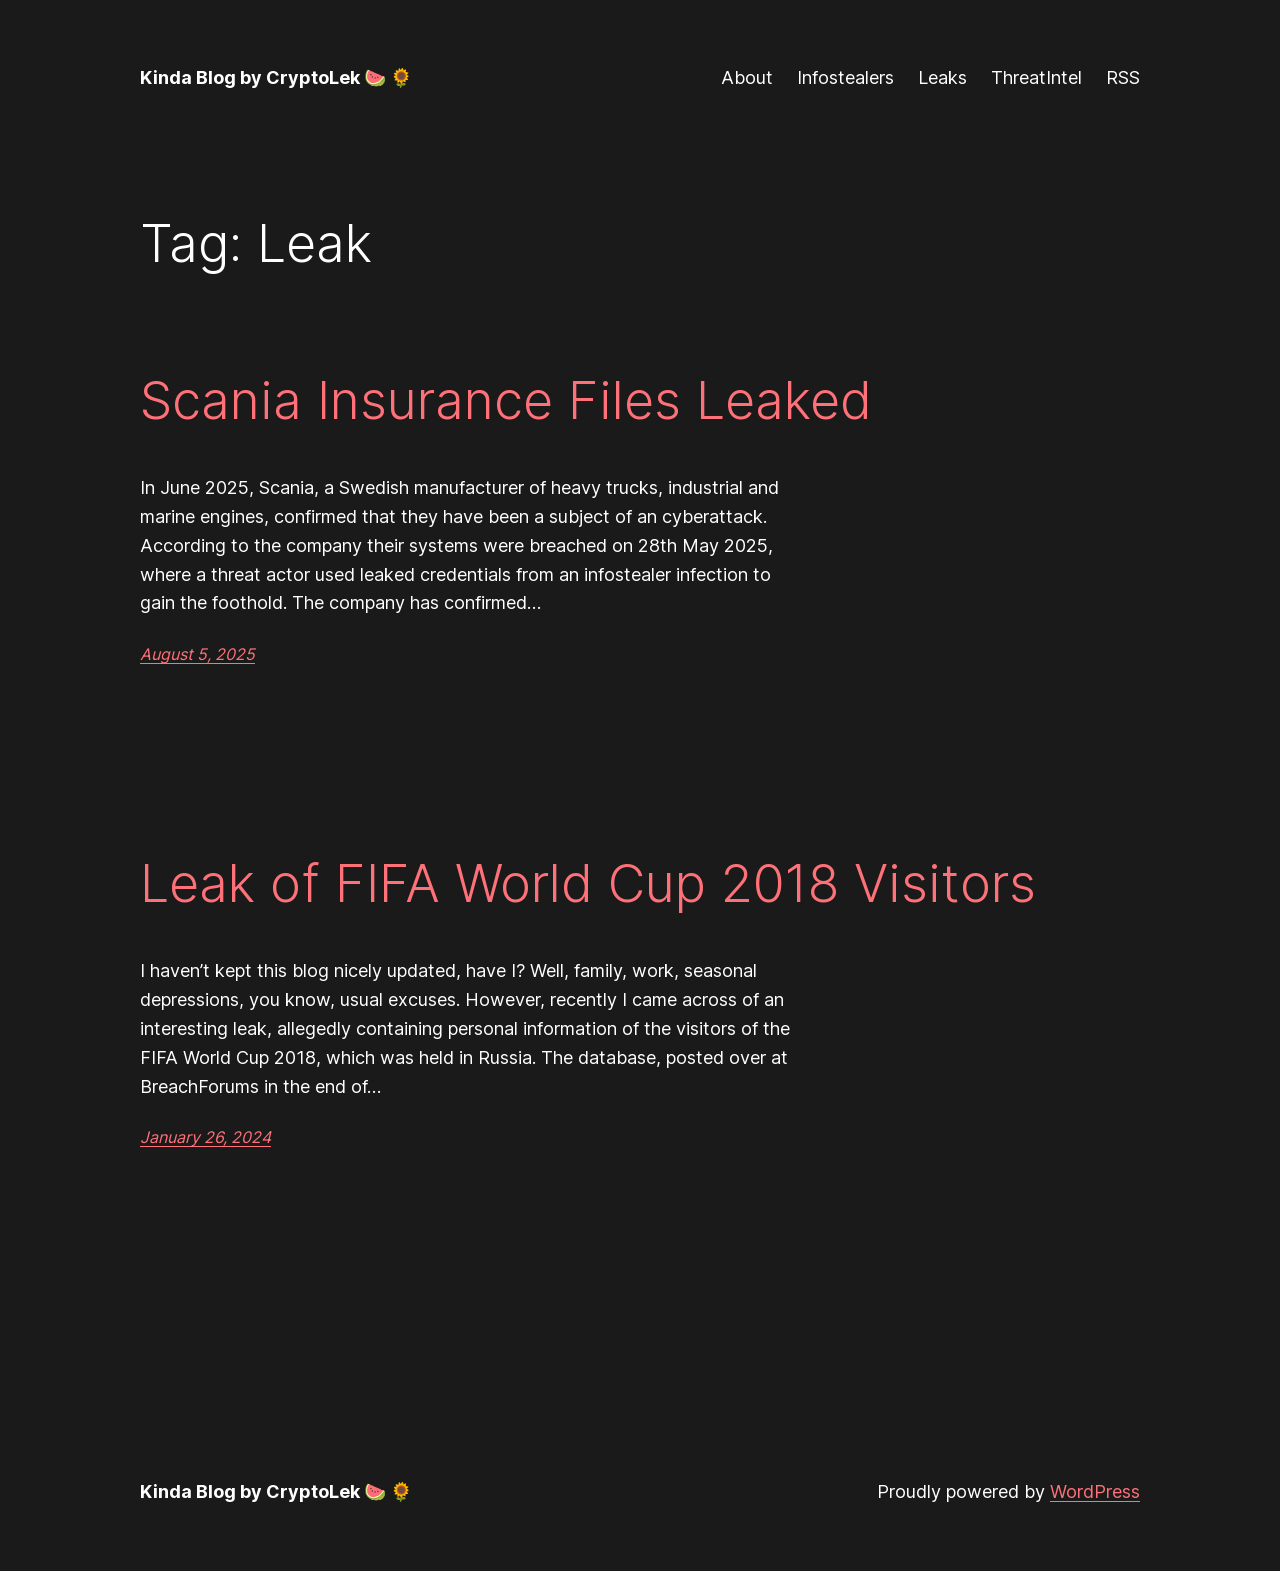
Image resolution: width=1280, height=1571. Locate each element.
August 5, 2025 (197, 654)
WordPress (1095, 1491)
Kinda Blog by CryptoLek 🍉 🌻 (276, 77)
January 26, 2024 (205, 1137)
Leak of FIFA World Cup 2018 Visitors (588, 884)
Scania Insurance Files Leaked (506, 401)
